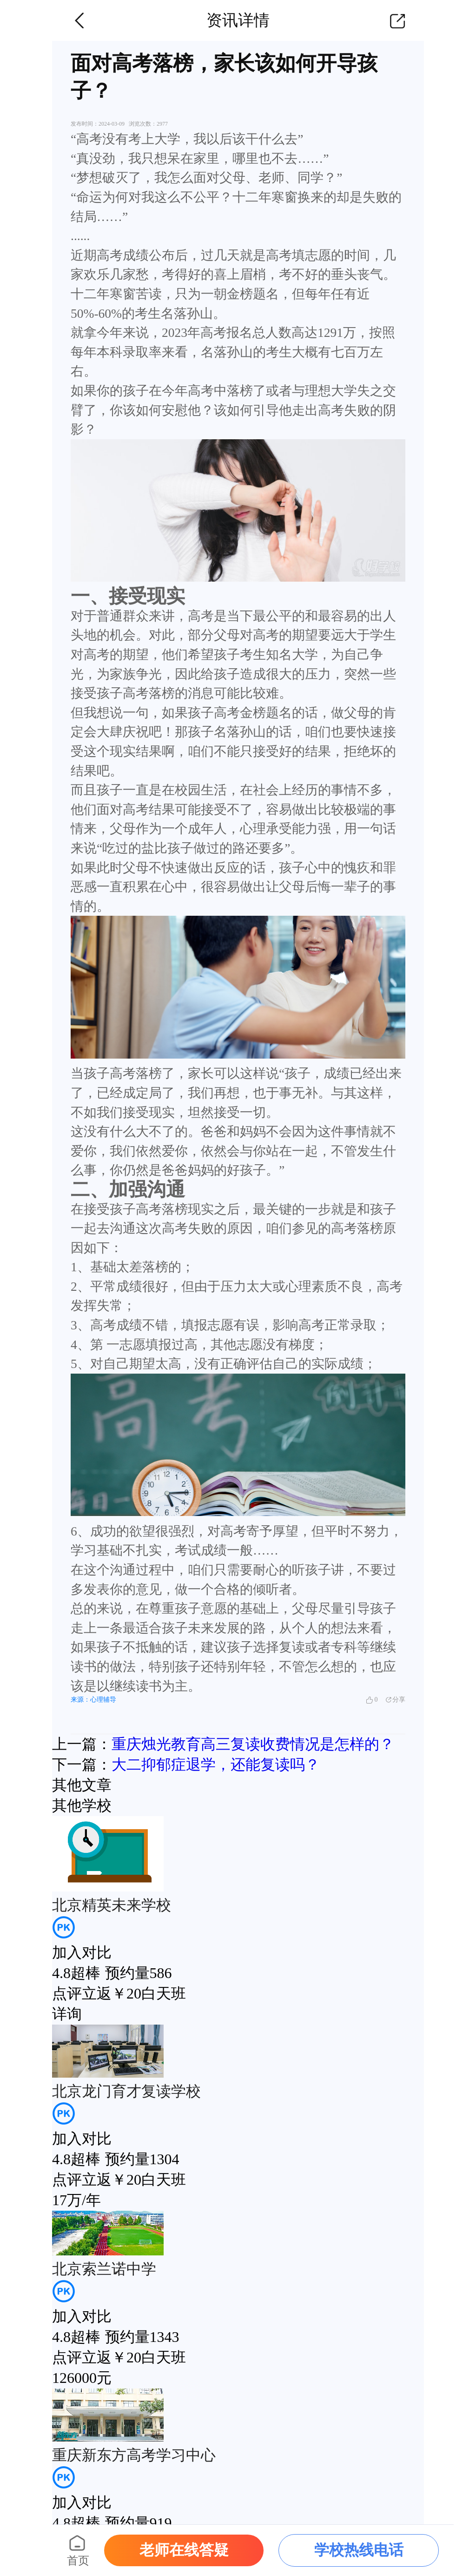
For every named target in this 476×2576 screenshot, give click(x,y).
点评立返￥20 (96, 1993)
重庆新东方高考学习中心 (134, 2455)
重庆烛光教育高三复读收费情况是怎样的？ (253, 1744)
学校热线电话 (358, 2550)
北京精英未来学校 (111, 1905)
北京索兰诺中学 (104, 2269)
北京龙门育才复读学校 (126, 2091)
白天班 (163, 1993)
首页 (78, 2561)
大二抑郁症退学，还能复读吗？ (216, 1764)
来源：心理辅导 (93, 1699)
